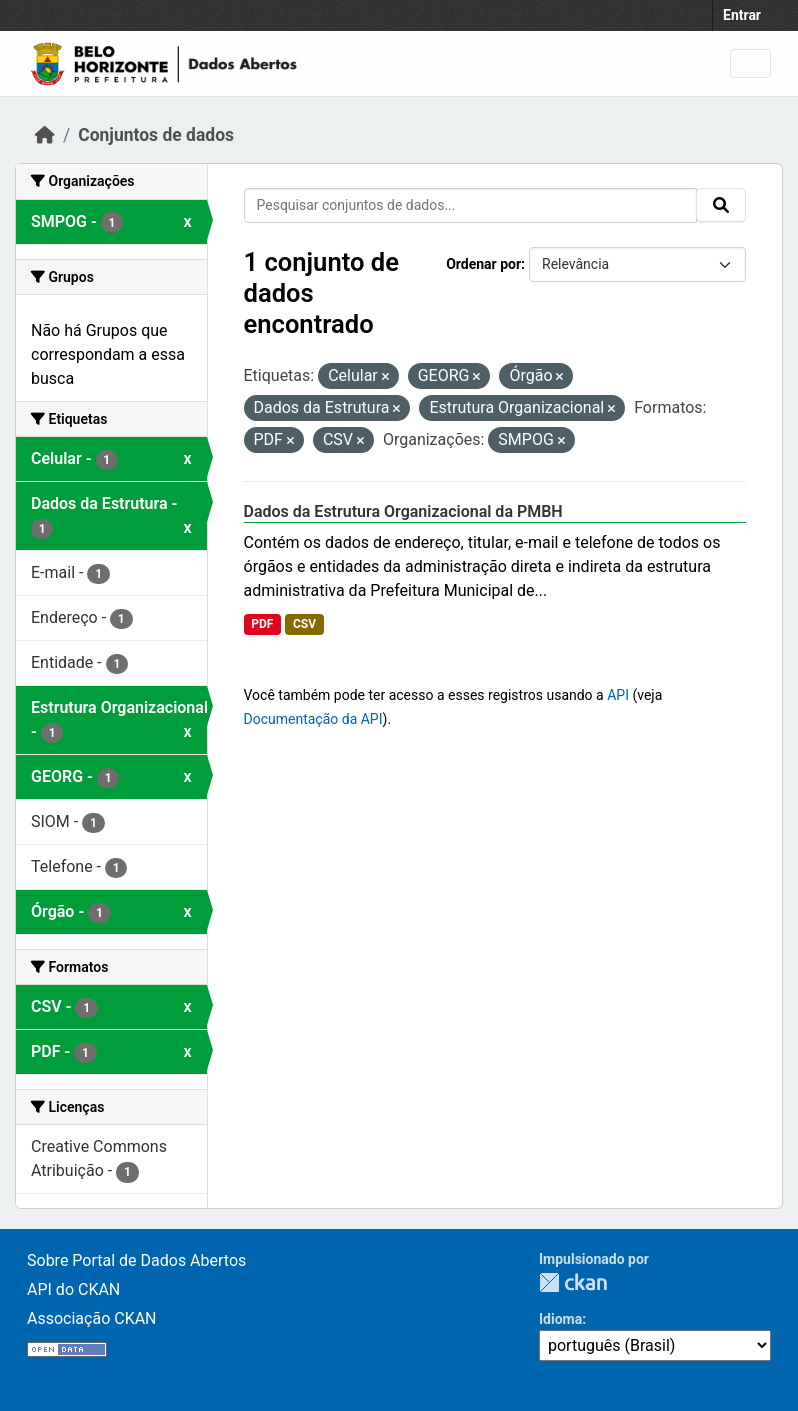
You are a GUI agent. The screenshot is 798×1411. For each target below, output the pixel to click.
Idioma (560, 1319)
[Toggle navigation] (750, 63)
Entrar (742, 15)
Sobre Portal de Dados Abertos (136, 1260)
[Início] (45, 135)
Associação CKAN (92, 1318)
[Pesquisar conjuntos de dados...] (471, 205)
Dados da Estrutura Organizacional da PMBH (403, 511)
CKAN (573, 1282)
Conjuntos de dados (156, 135)
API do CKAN (73, 1289)
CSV (304, 624)
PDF (262, 624)
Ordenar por (483, 264)
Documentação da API (313, 719)
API (618, 695)
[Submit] (721, 205)
